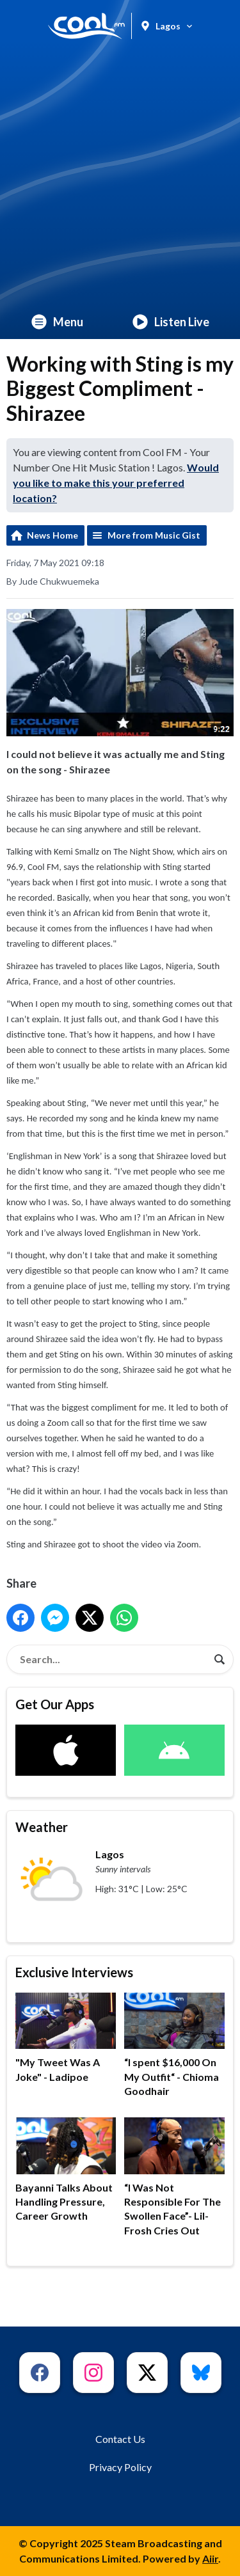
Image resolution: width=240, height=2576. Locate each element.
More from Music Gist (154, 535)
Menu (57, 321)
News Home (52, 535)
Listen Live (170, 321)
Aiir (210, 2558)
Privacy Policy (120, 2467)
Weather (41, 1827)
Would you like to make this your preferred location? (116, 482)
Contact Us (120, 2439)
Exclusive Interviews (74, 1972)
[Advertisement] (120, 178)
